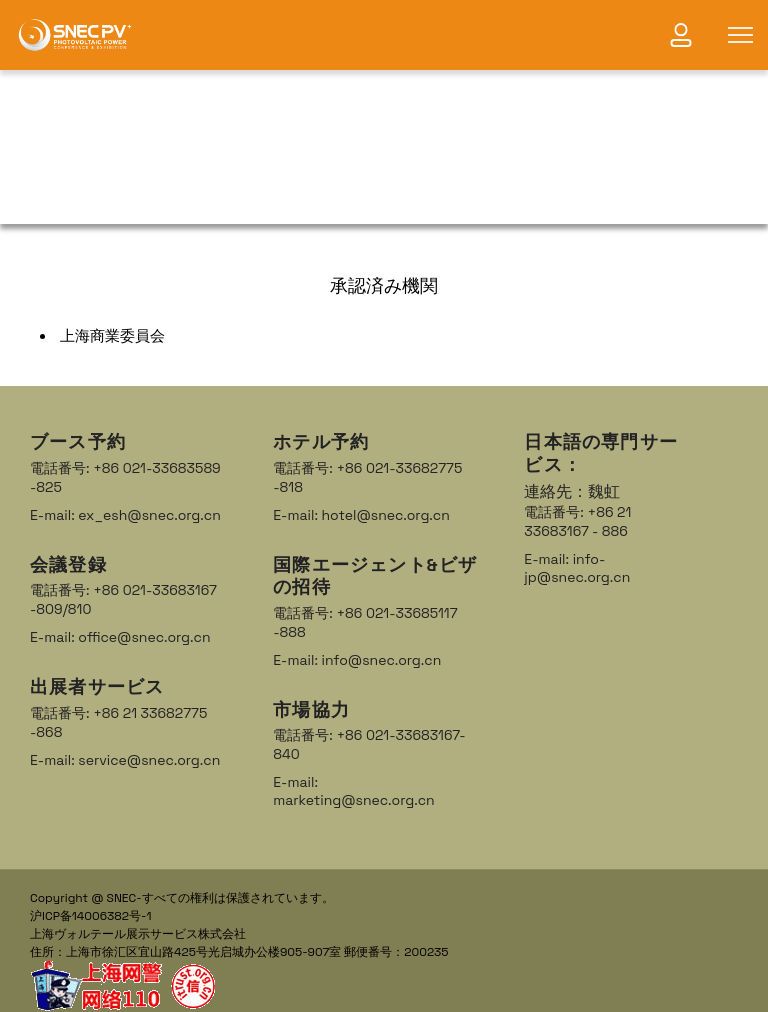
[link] (75, 35)
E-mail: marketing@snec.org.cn (353, 791)
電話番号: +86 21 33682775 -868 (118, 722)
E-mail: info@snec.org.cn (357, 660)
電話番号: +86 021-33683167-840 (369, 744)
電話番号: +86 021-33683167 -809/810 (123, 599)
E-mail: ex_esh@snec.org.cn (125, 515)
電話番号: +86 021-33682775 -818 (367, 477)
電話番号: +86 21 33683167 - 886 (577, 521)
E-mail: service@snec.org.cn (125, 760)
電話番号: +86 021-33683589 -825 (125, 477)
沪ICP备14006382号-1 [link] (91, 916)
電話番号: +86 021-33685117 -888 (365, 622)
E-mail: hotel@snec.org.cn (361, 515)
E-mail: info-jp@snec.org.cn (577, 568)
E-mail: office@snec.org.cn (120, 637)
